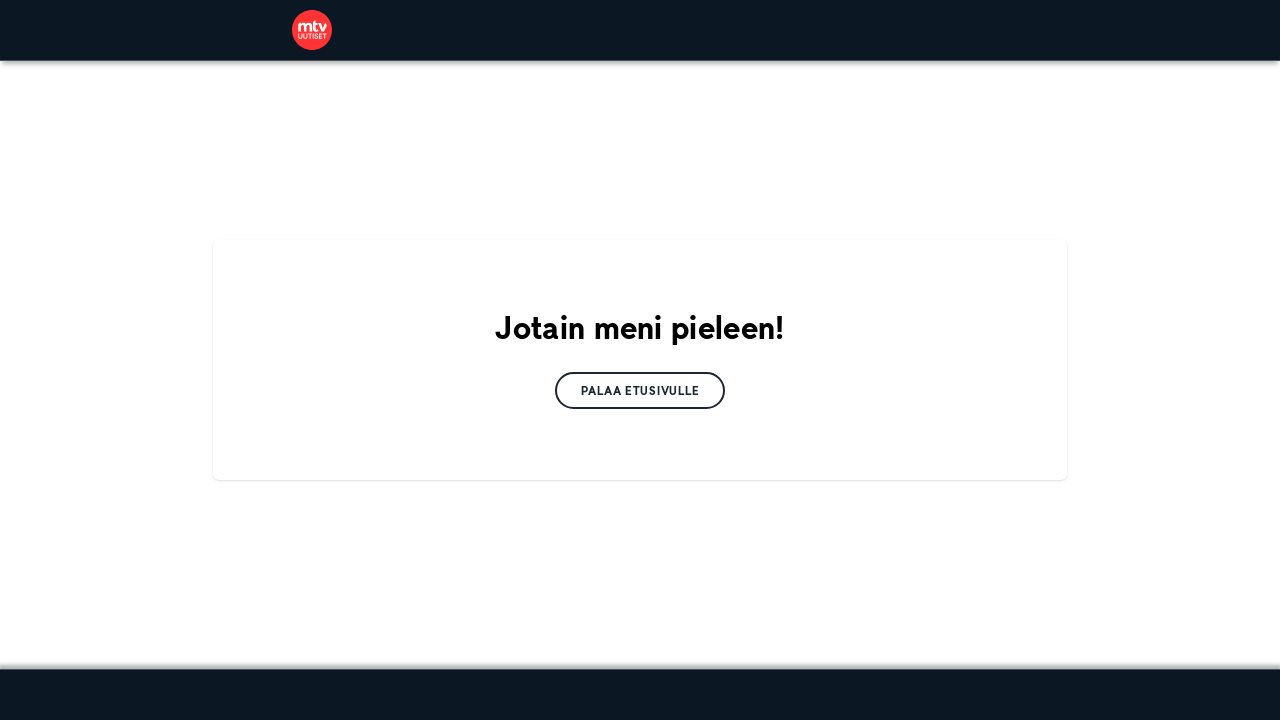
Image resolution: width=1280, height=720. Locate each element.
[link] (312, 30)
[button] (640, 390)
